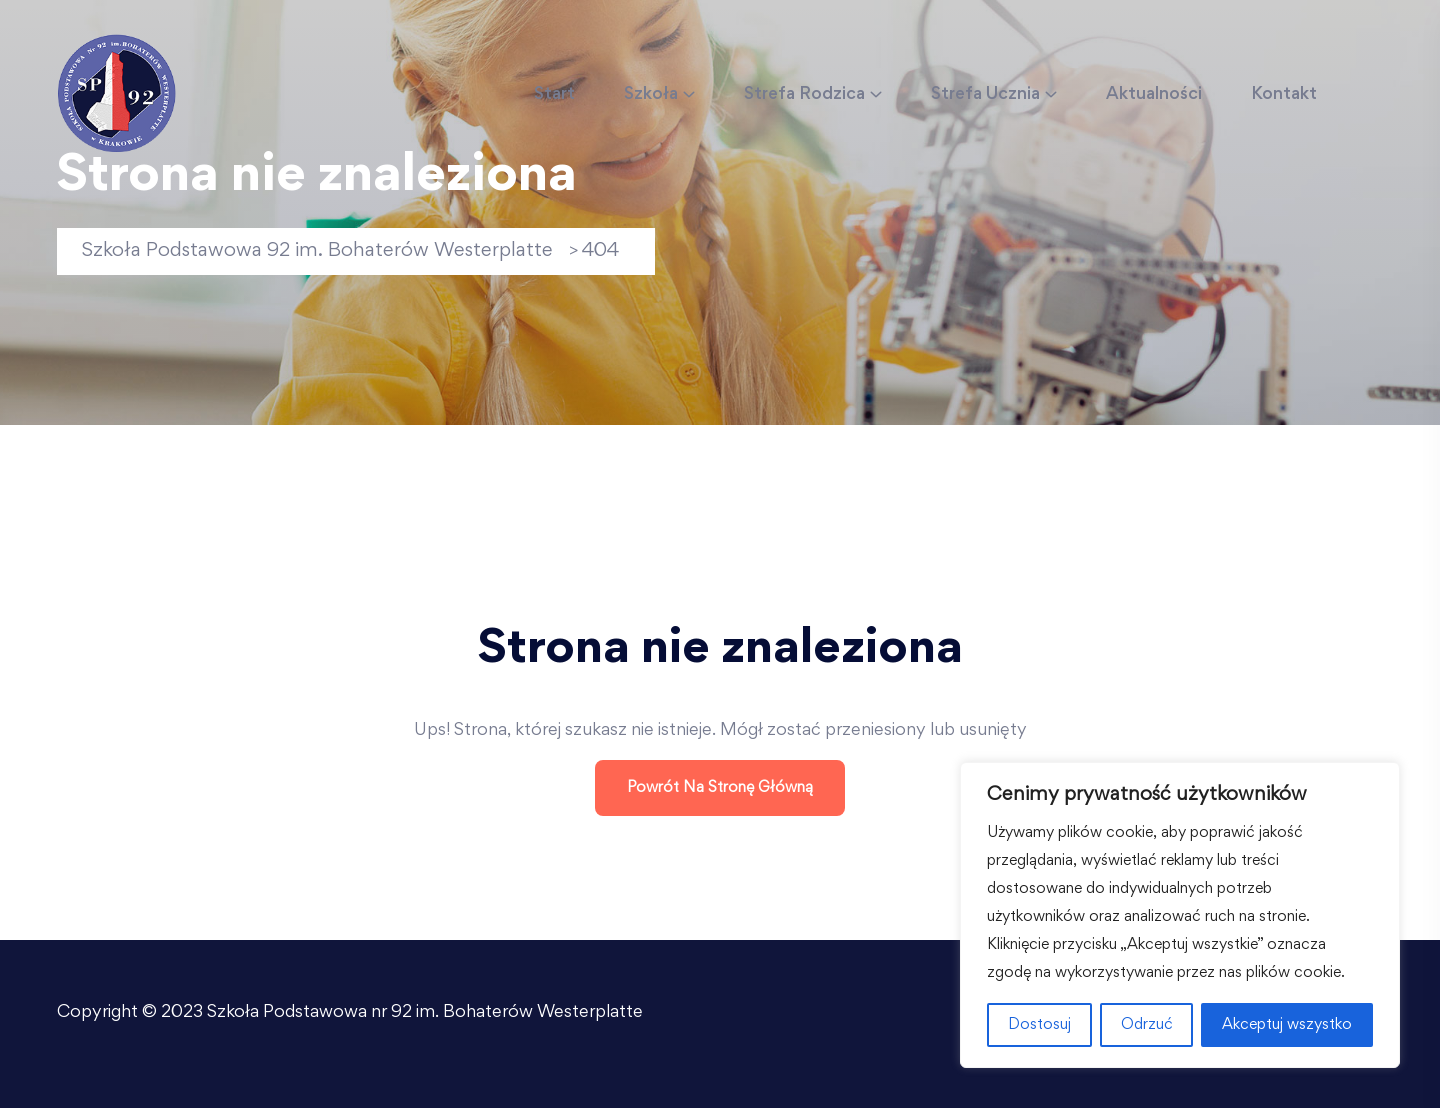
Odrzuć (1147, 1025)
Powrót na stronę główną (720, 788)
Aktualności (1154, 95)
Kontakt (1284, 95)
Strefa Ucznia (985, 95)
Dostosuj (1039, 1025)
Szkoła (651, 95)
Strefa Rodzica (804, 95)
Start (554, 95)
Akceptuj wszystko (1287, 1025)
